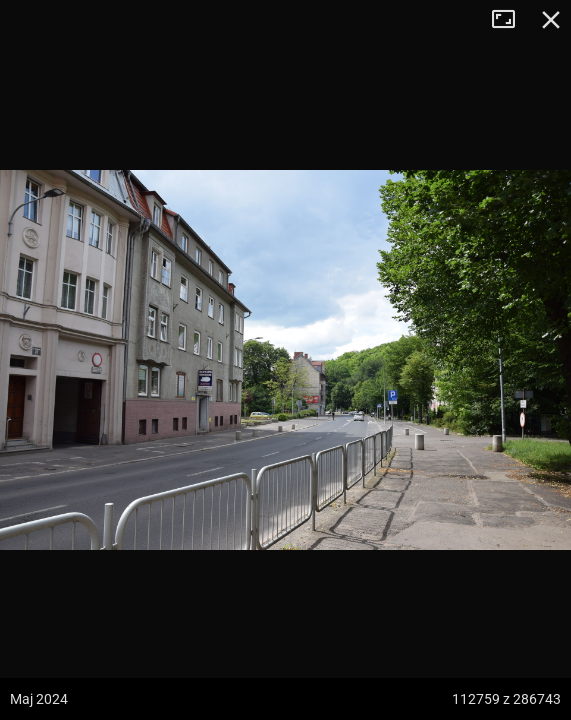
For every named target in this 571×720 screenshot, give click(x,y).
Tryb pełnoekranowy (511, 20)
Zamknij (551, 20)
